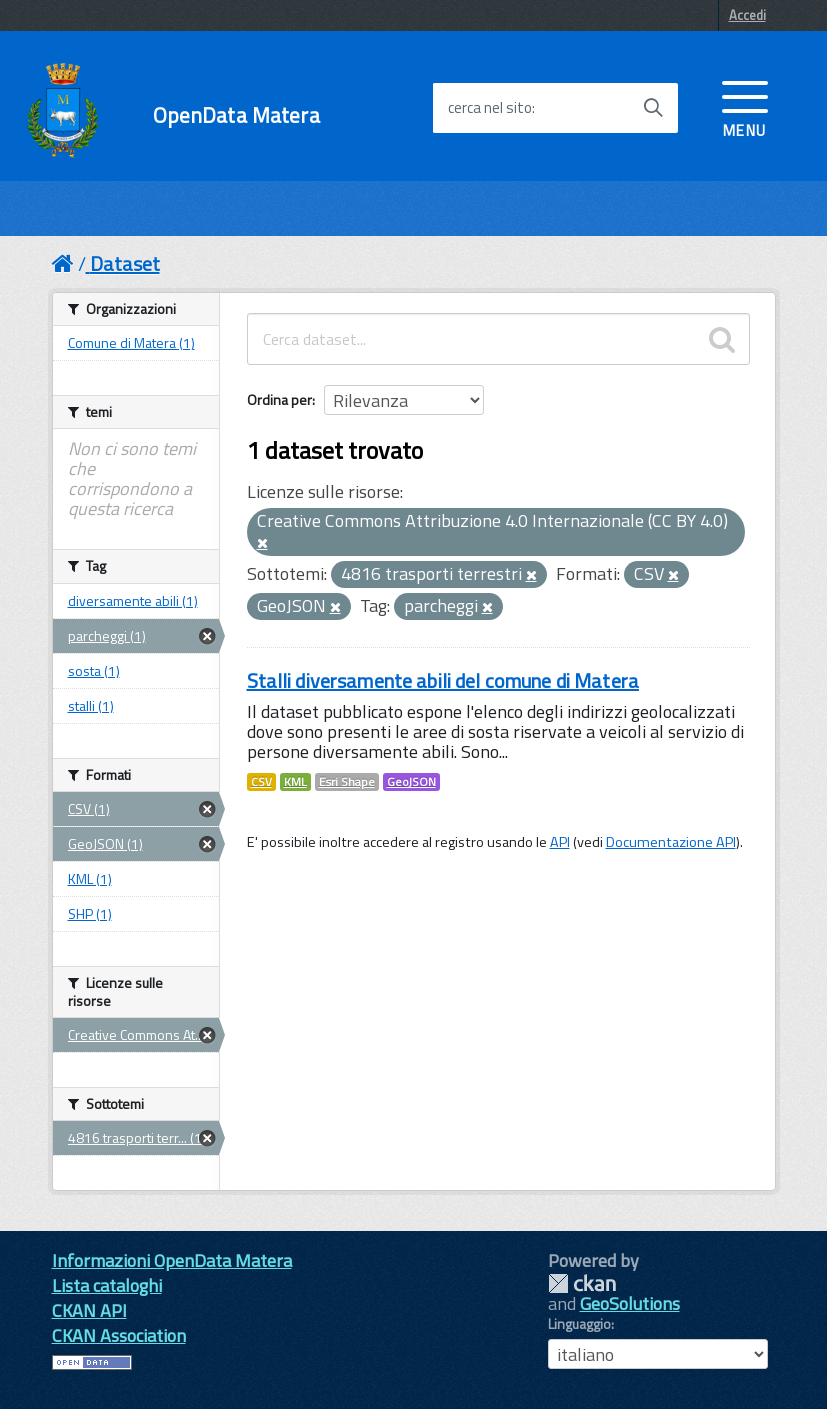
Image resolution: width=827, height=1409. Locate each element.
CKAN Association (119, 1335)
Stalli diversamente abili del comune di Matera (443, 680)
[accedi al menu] (745, 107)
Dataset (125, 263)
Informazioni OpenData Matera (172, 1260)
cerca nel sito (490, 108)
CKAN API (89, 1310)
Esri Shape (347, 782)
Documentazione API (671, 842)
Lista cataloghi (107, 1285)
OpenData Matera (236, 115)
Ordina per (279, 399)
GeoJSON (411, 782)
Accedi (747, 15)
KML (295, 782)
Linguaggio (579, 1324)
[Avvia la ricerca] (653, 108)
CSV (261, 782)
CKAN (582, 1283)
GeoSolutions (630, 1303)
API (560, 842)
